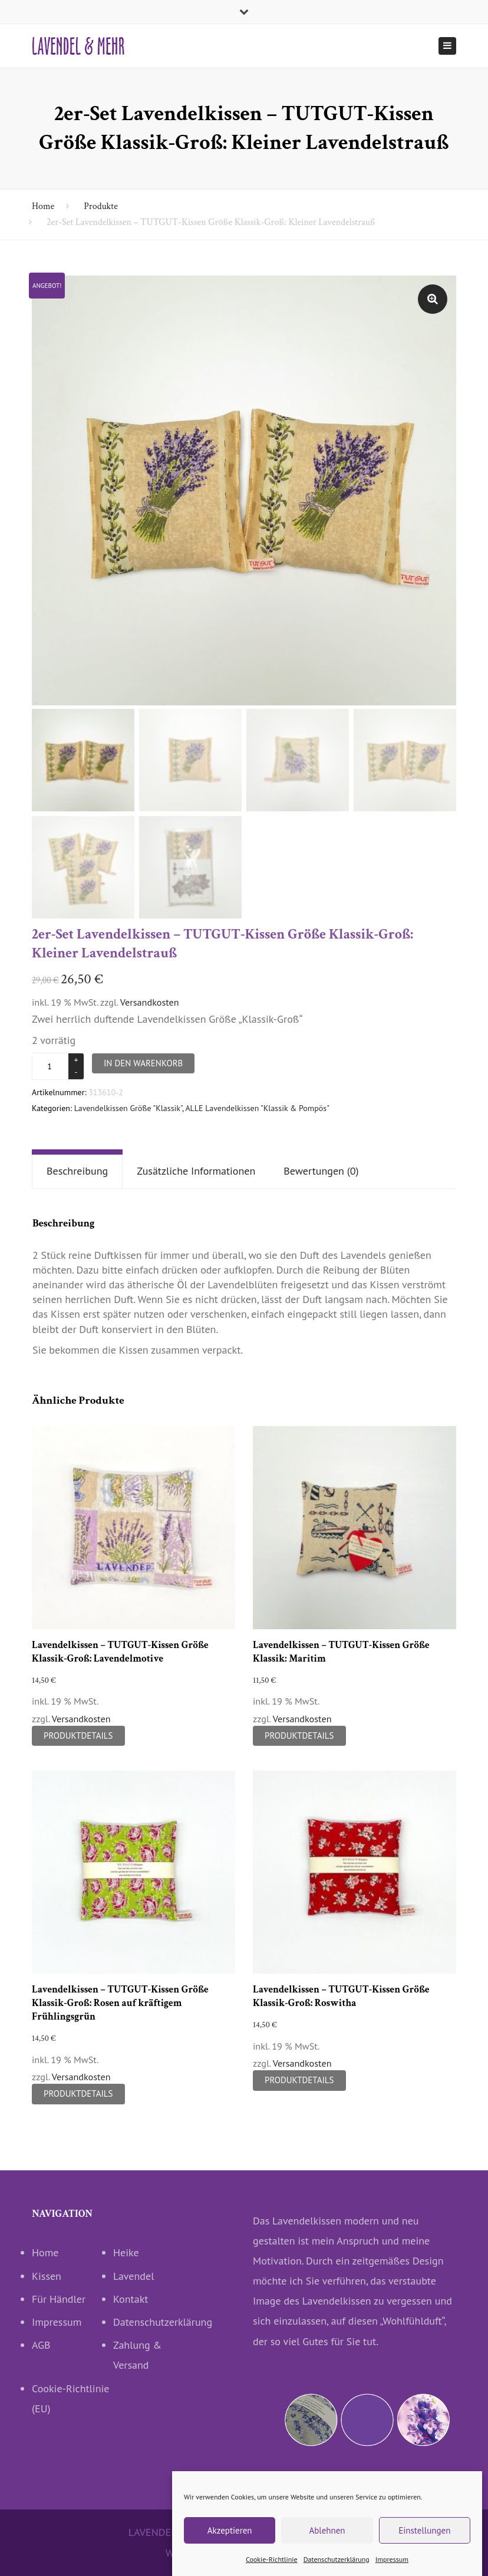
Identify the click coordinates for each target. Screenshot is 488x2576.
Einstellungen (424, 2551)
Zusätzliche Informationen (196, 1171)
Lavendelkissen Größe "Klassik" (128, 1108)
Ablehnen (327, 2551)
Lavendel (133, 2276)
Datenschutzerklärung (153, 2322)
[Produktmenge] (51, 1066)
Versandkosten (149, 1002)
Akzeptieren (229, 2551)
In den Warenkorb (143, 1063)
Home (43, 206)
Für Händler (58, 2299)
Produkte (101, 206)
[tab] (77, 1172)
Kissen (46, 2276)
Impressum (56, 2322)
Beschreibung (77, 1171)
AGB (41, 2345)
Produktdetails (78, 1735)
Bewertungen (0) (320, 1171)
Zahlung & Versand (137, 2355)
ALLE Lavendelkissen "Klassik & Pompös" (257, 1108)
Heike (126, 2253)
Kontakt (130, 2299)
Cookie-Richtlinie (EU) (71, 2398)
